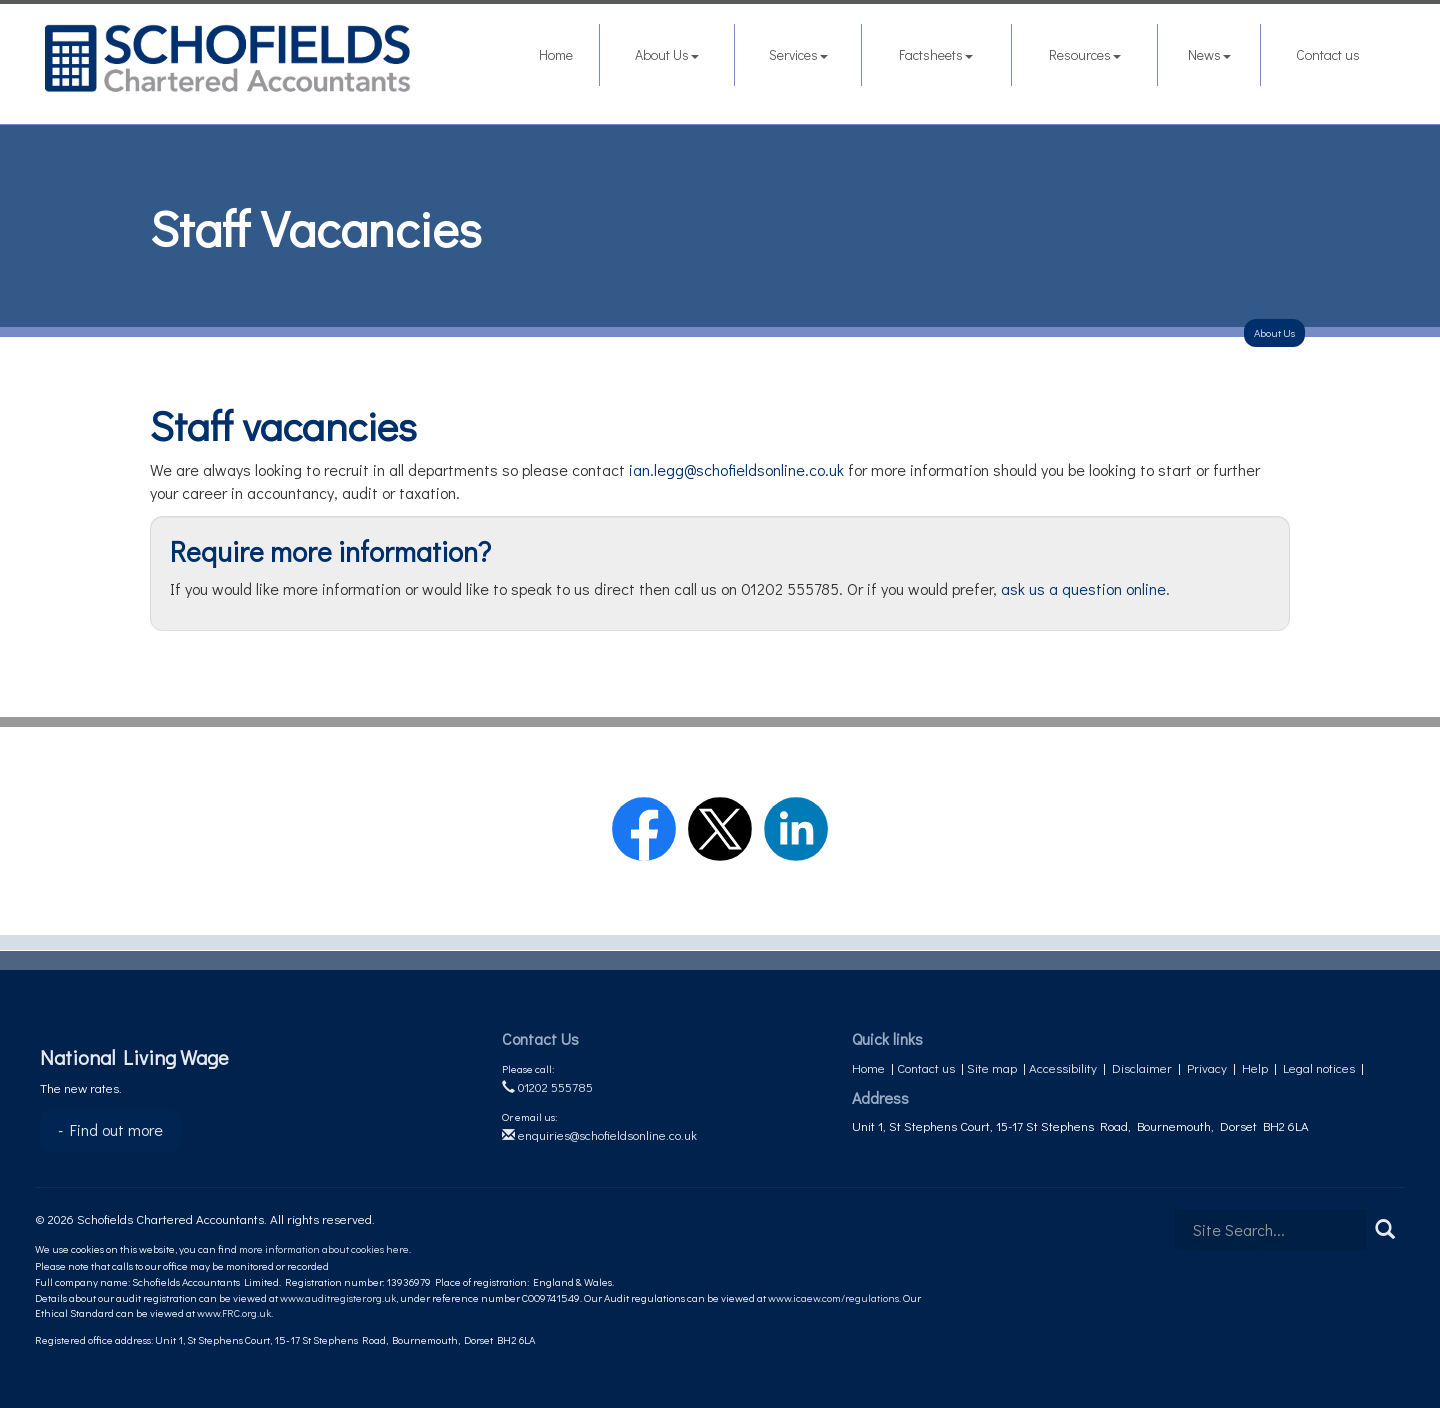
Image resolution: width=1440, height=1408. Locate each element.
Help (1255, 1067)
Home (556, 54)
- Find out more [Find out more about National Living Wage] (110, 1129)
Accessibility (1063, 1067)
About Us (667, 54)
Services (798, 54)
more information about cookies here (324, 1248)
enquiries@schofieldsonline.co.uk (599, 1134)
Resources (1085, 54)
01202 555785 (547, 1086)
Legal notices (1319, 1067)
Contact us (1328, 54)
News (1209, 54)
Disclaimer (1142, 1067)
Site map (992, 1067)
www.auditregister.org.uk (338, 1297)
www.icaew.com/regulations (833, 1297)
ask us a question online (1083, 588)
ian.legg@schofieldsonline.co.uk (736, 469)
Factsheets (936, 54)
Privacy (1207, 1067)
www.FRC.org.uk (234, 1312)
